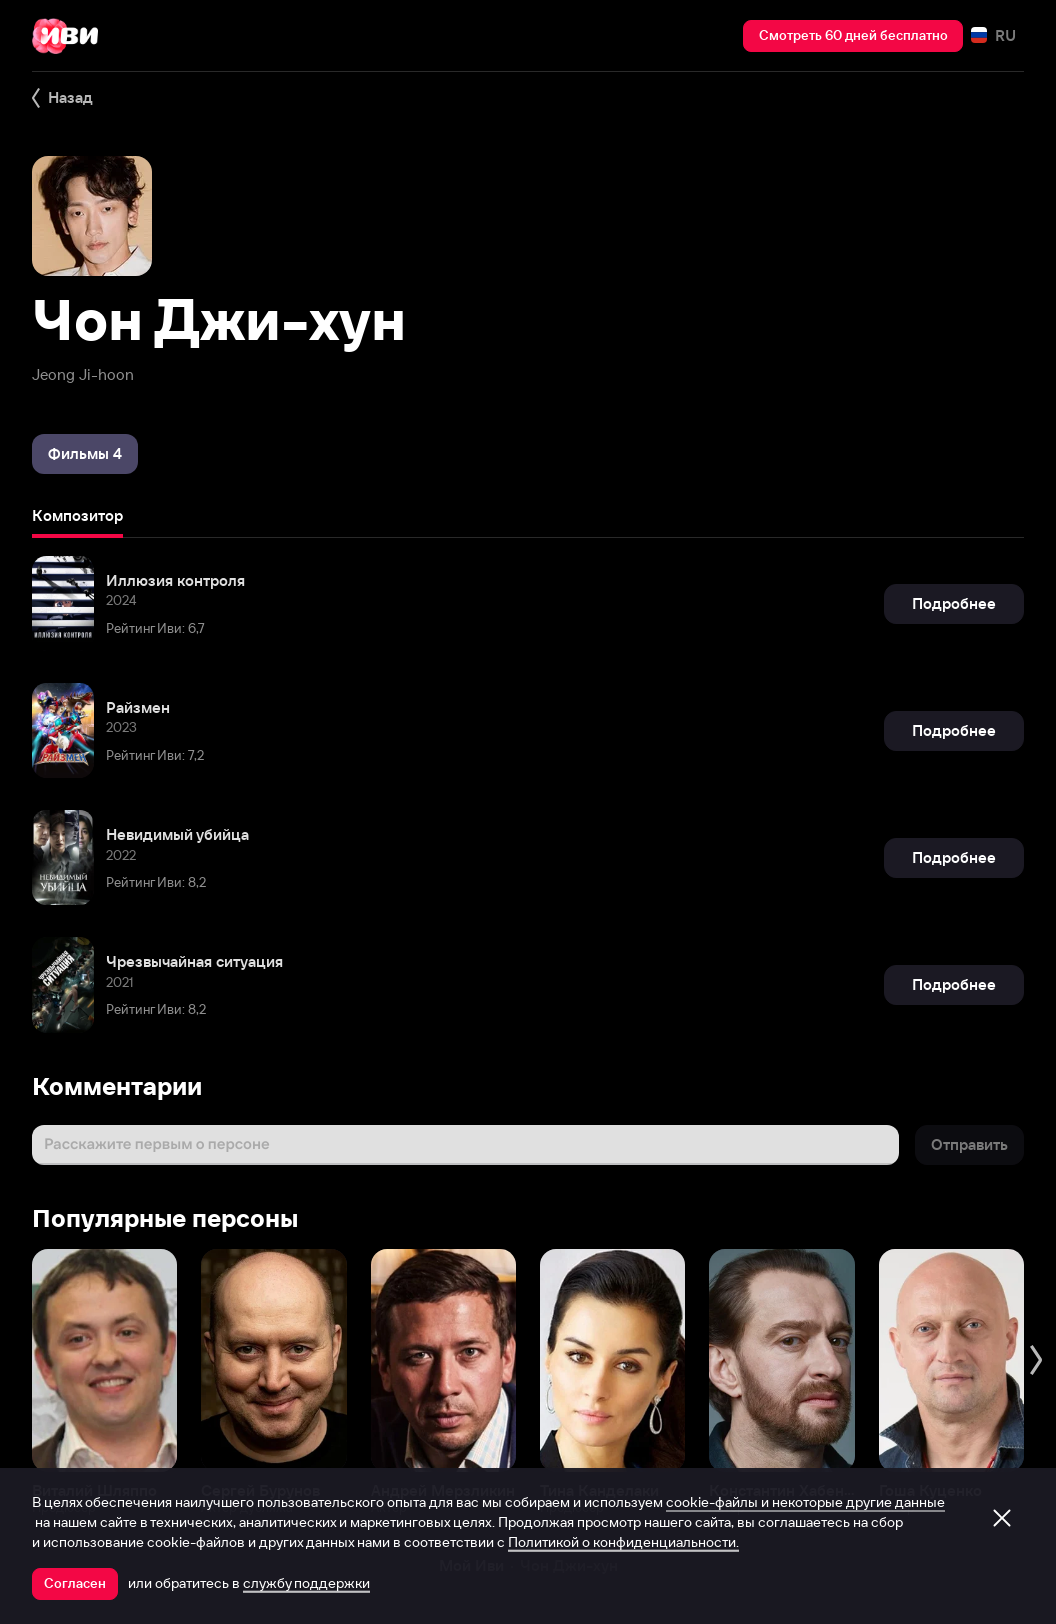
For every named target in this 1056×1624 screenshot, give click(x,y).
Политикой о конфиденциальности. (623, 1542)
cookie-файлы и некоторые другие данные (805, 1502)
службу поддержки (306, 1583)
